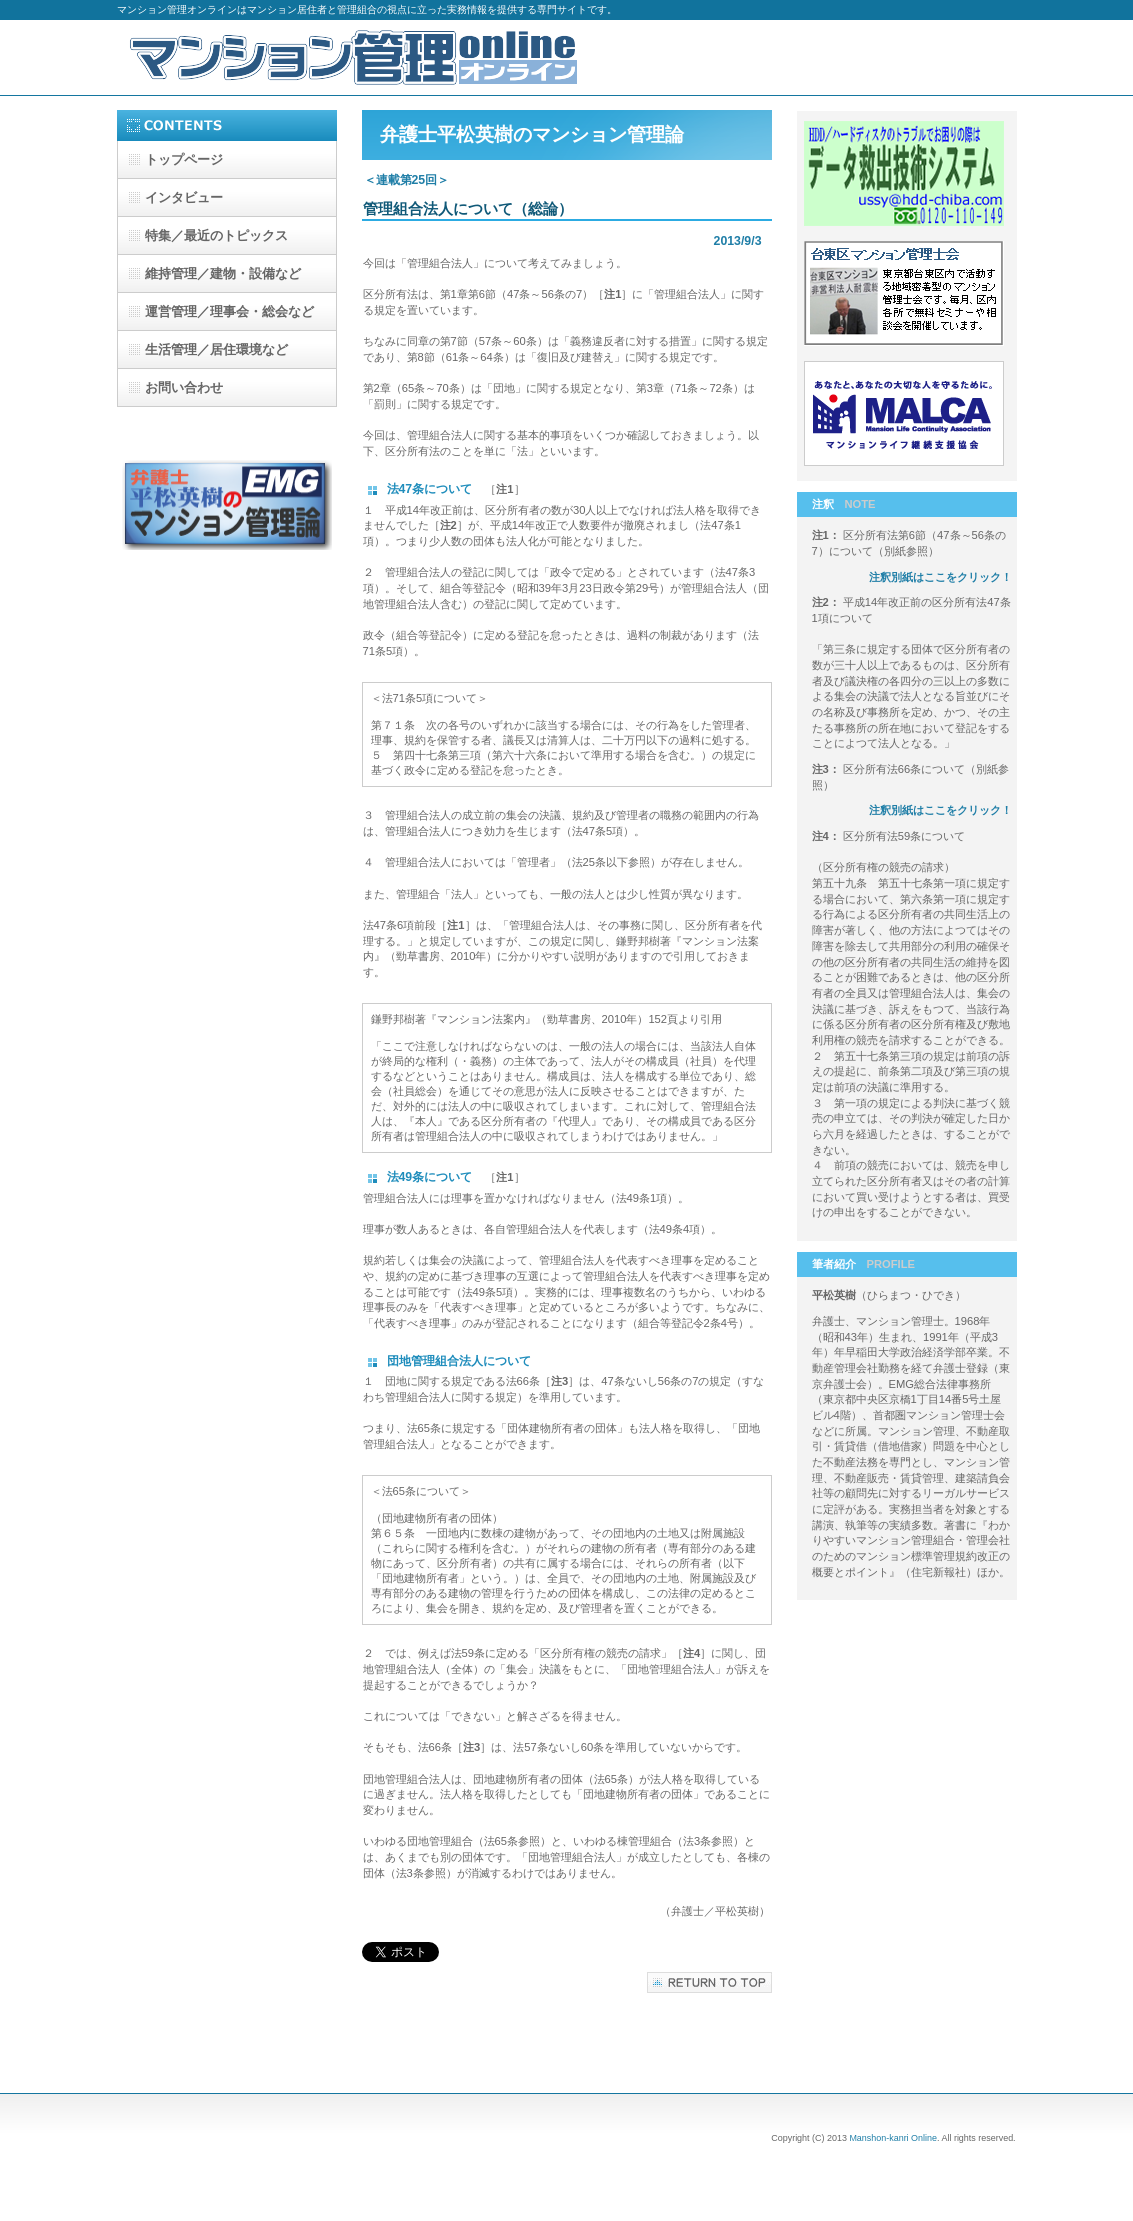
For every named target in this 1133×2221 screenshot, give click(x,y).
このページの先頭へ (709, 1982)
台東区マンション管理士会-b (906, 296)
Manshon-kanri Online (893, 2138)
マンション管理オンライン (357, 57)
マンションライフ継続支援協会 (906, 416)
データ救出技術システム (906, 176)
